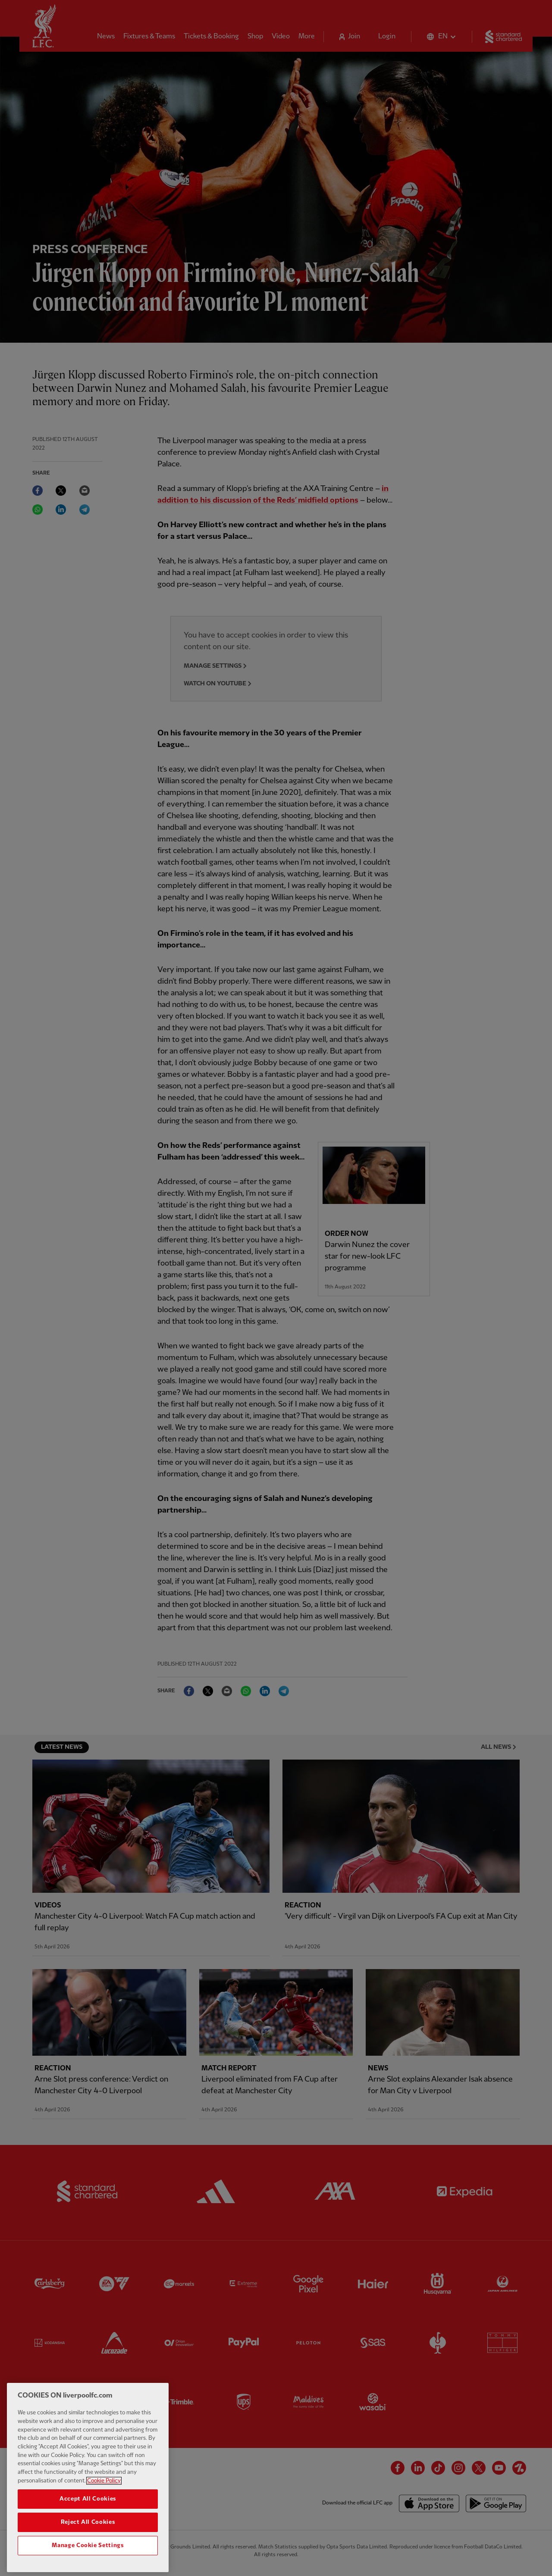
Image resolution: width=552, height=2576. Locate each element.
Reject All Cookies (88, 2537)
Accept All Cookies (88, 2513)
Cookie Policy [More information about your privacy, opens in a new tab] (104, 2495)
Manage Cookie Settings (87, 2560)
